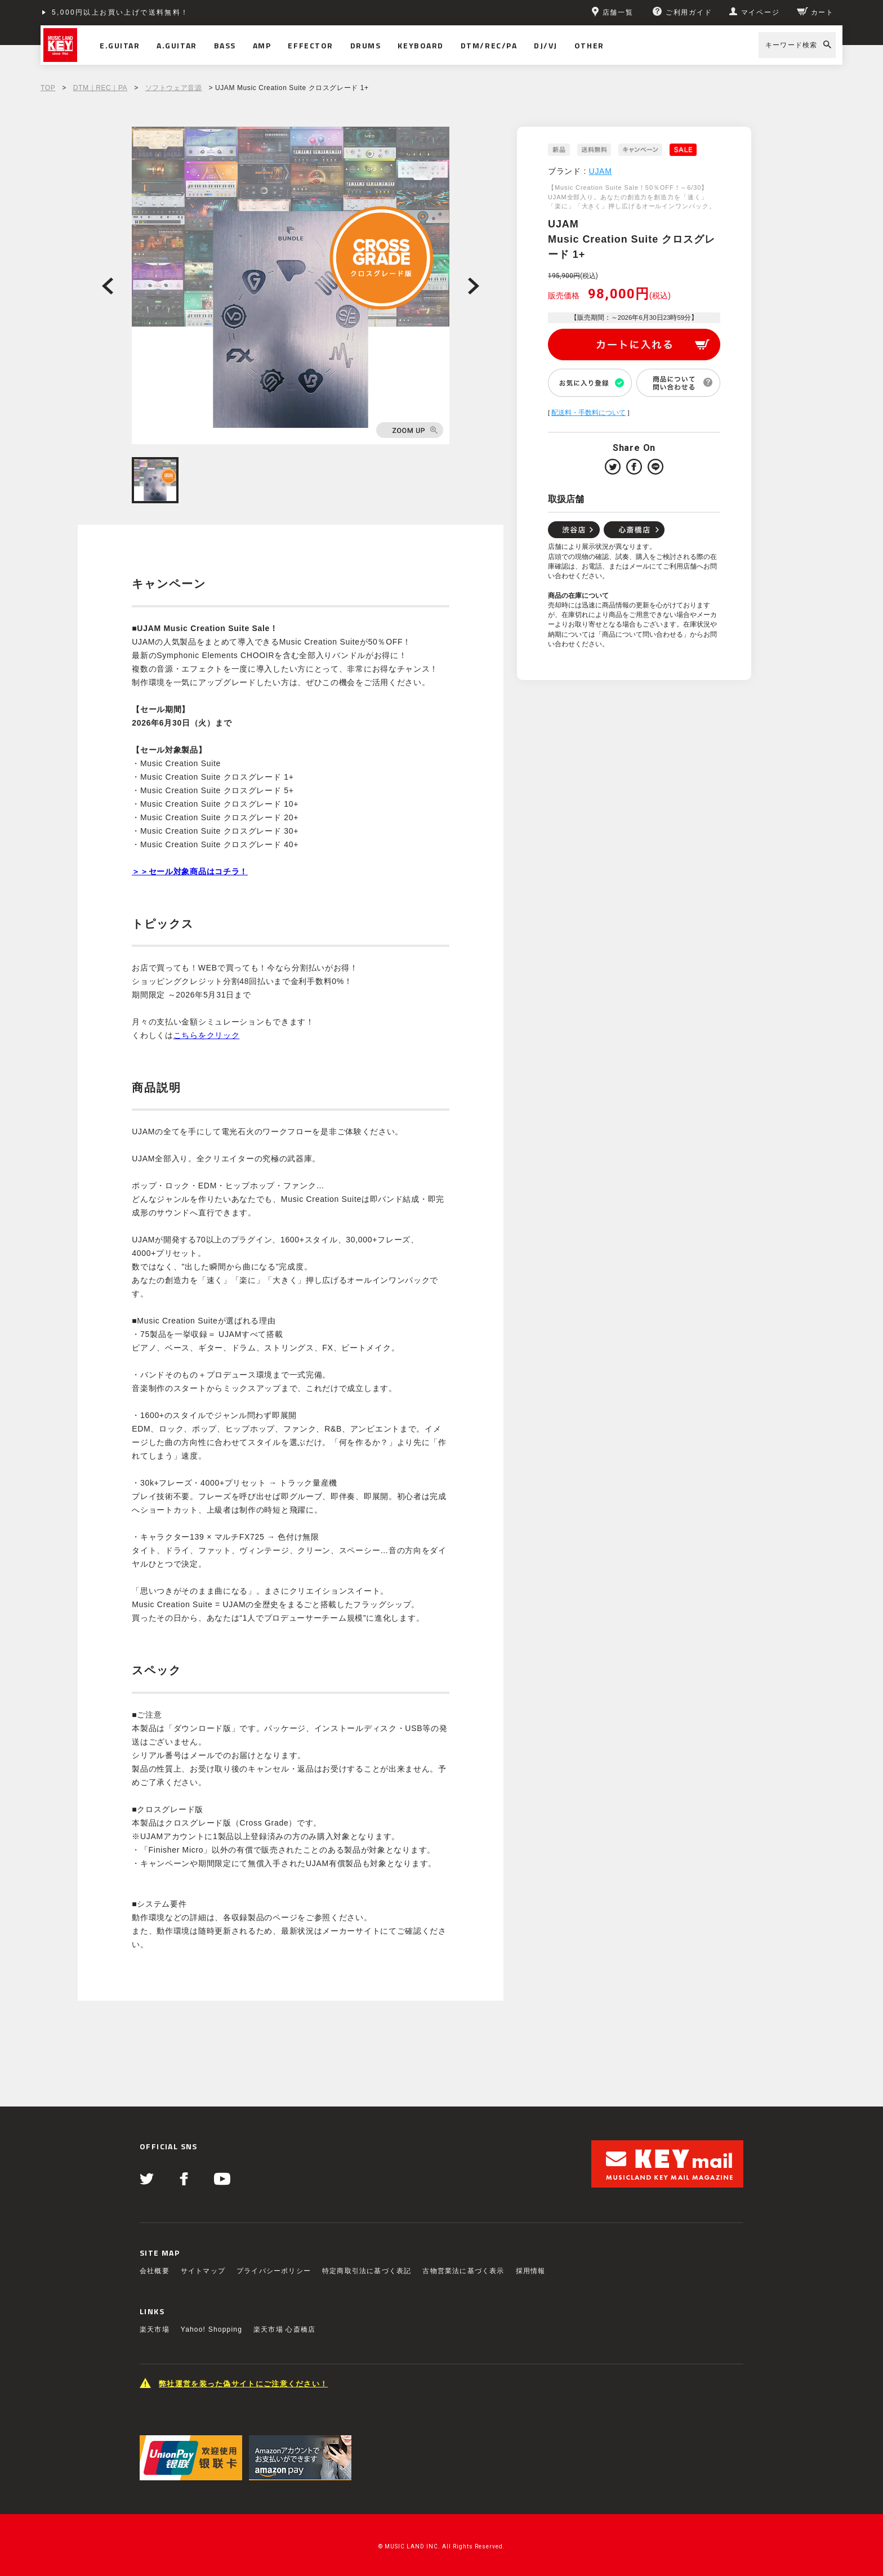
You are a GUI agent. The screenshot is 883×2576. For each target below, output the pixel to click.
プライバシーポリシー (274, 2271)
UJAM (600, 171)
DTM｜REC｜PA (100, 88)
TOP (48, 88)
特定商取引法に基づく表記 (366, 2271)
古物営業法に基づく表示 (463, 2271)
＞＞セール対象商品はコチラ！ (190, 871)
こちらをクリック (206, 1035)
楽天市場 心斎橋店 (284, 2329)
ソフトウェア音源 (173, 88)
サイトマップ (203, 2271)
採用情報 (531, 2271)
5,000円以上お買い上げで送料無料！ (120, 12)
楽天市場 (155, 2329)
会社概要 (155, 2271)
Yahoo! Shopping (211, 2329)
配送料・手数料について (588, 412)
